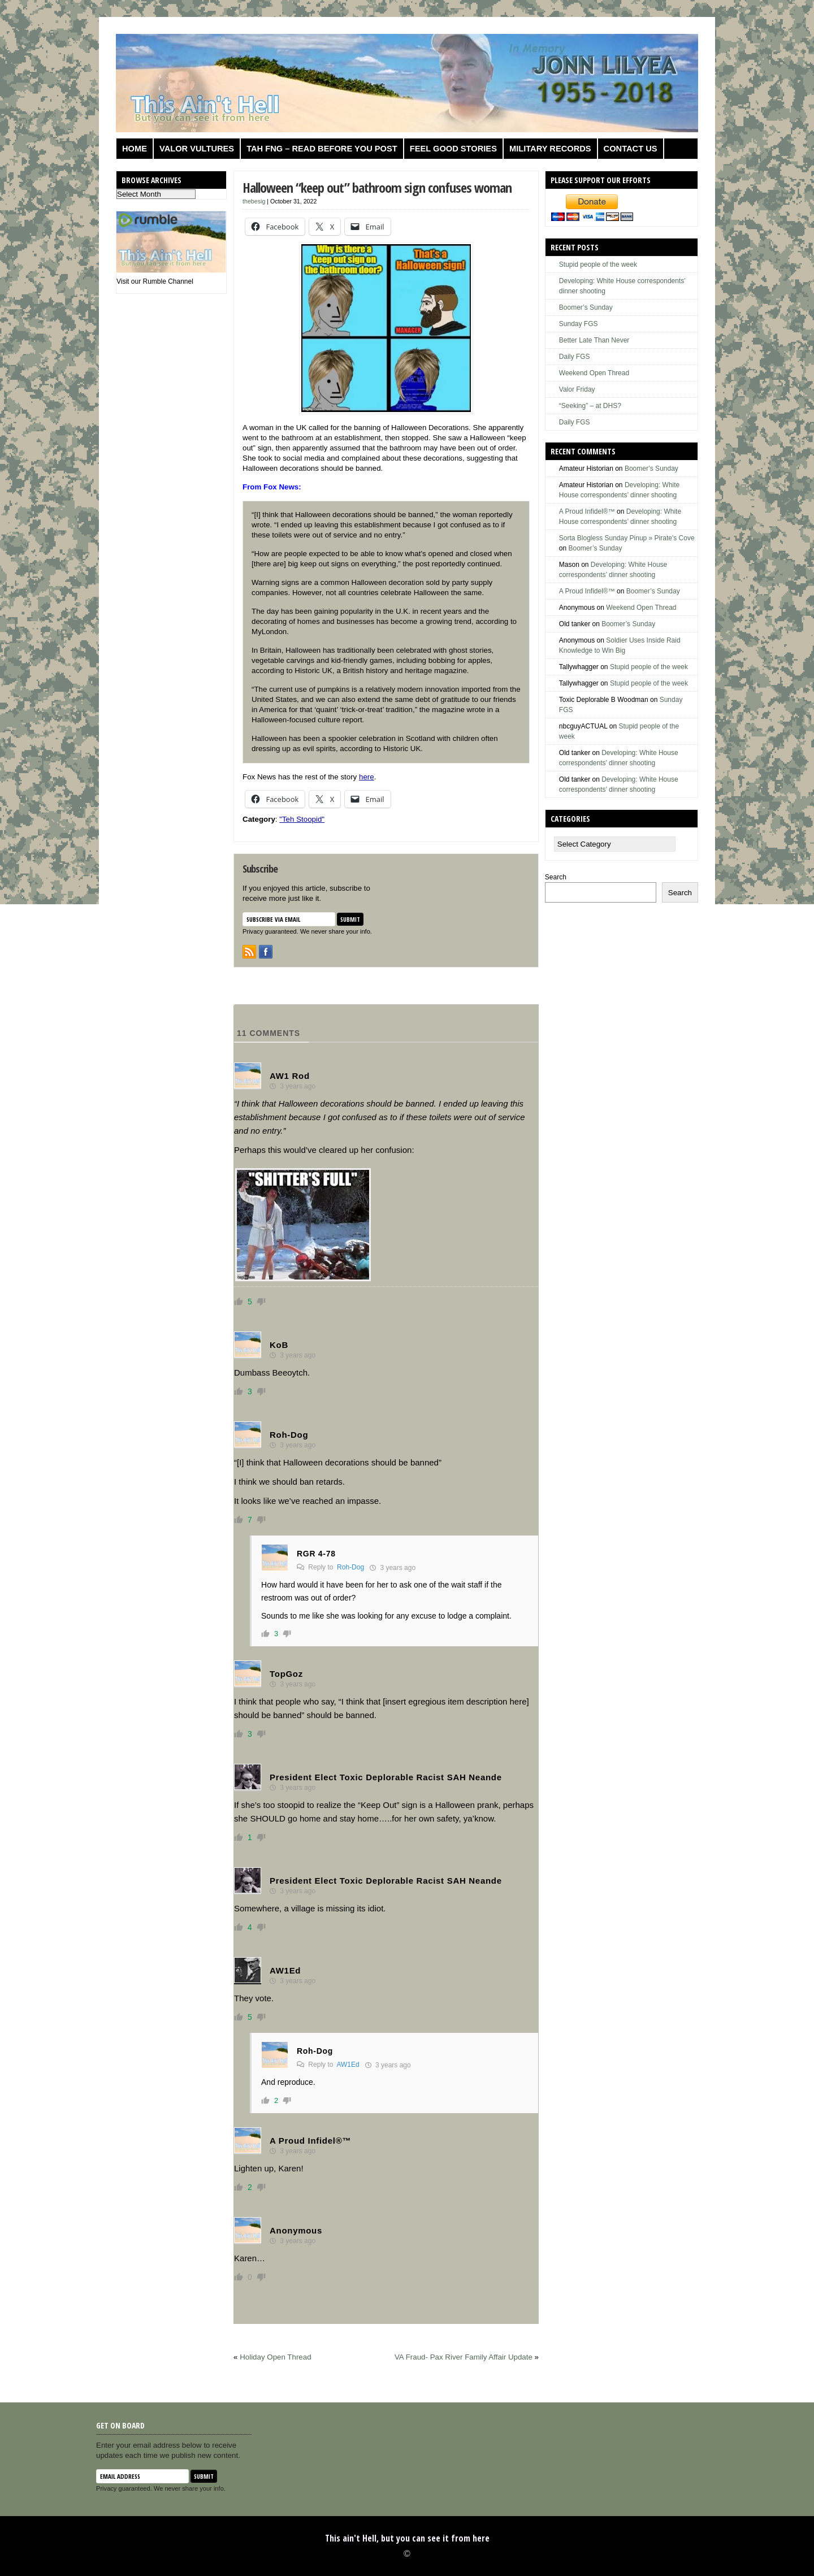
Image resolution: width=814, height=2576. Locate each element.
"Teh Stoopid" (301, 819)
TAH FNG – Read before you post (321, 148)
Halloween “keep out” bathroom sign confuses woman (377, 187)
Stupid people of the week (598, 264)
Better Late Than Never (594, 340)
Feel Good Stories (453, 148)
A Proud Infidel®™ (587, 511)
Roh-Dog (350, 1567)
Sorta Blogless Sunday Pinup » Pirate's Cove (627, 538)
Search (555, 877)
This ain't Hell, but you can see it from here (407, 2538)
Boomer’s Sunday (586, 307)
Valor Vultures (196, 148)
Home (134, 148)
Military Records (550, 148)
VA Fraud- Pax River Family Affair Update (463, 2357)
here (366, 777)
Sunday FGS (578, 324)
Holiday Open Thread (275, 2357)
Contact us (630, 148)
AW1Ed (347, 2064)
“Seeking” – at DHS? (590, 406)
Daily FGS (574, 357)
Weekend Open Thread (594, 373)
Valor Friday (577, 389)
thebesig (254, 201)
